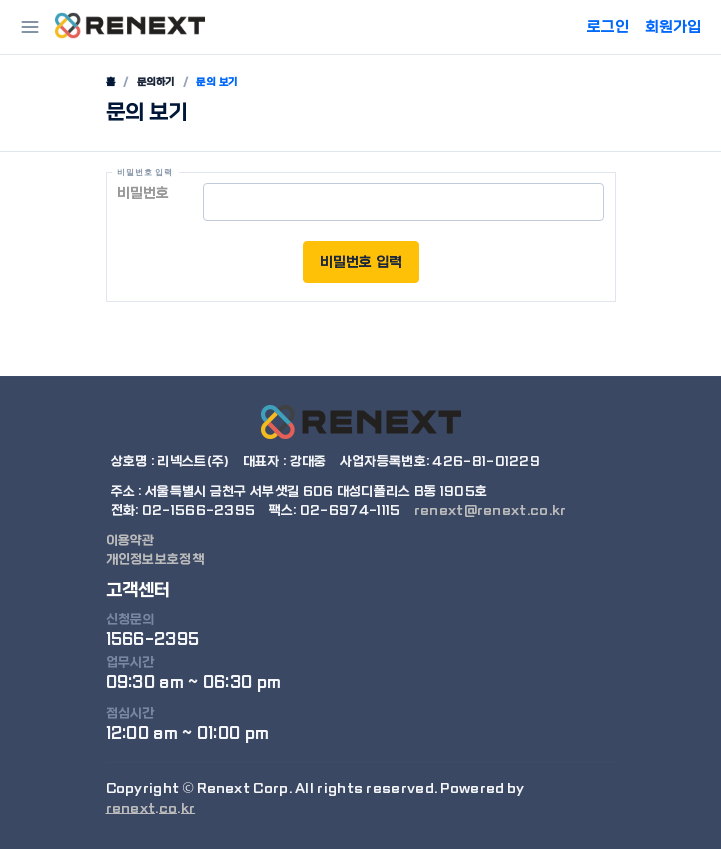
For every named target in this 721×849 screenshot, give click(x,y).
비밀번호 (143, 193)
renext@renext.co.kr (490, 510)
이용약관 (130, 540)
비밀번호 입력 (361, 262)
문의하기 (156, 82)
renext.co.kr (151, 808)
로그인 (608, 27)
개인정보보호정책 (155, 559)
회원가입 (673, 27)
